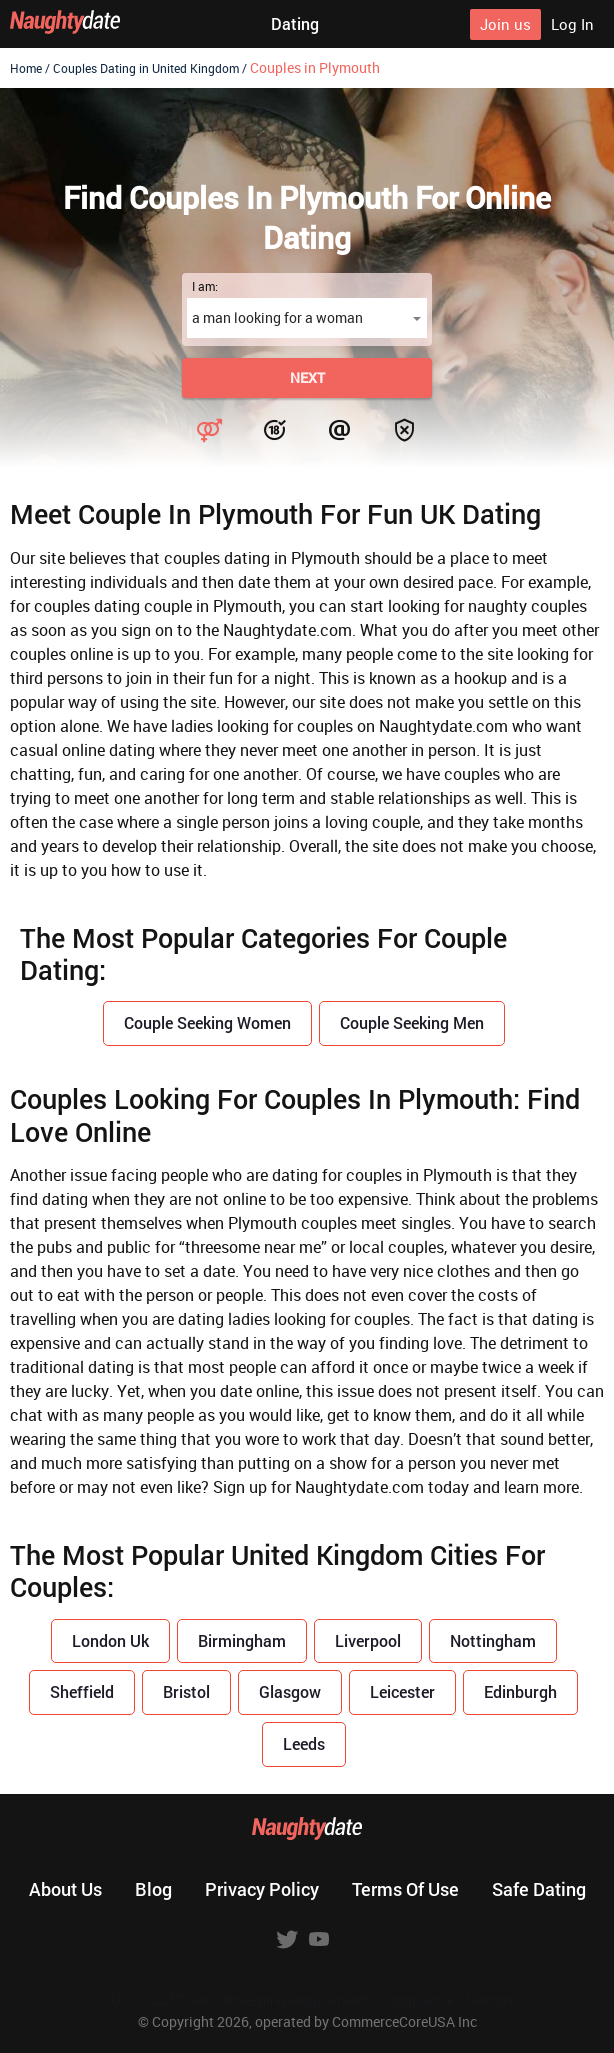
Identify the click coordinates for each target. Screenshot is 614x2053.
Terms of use (405, 1889)
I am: (205, 286)
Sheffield (82, 1691)
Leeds (304, 1743)
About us (65, 1889)
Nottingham (493, 1640)
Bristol (186, 1691)
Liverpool (368, 1640)
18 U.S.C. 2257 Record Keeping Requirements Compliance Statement (307, 1999)
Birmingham (242, 1640)
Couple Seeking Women (207, 1022)
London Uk (110, 1640)
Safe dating (539, 1889)
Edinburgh (520, 1691)
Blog (153, 1889)
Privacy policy (262, 1889)
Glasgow (290, 1691)
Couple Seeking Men (412, 1022)
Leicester (402, 1691)
